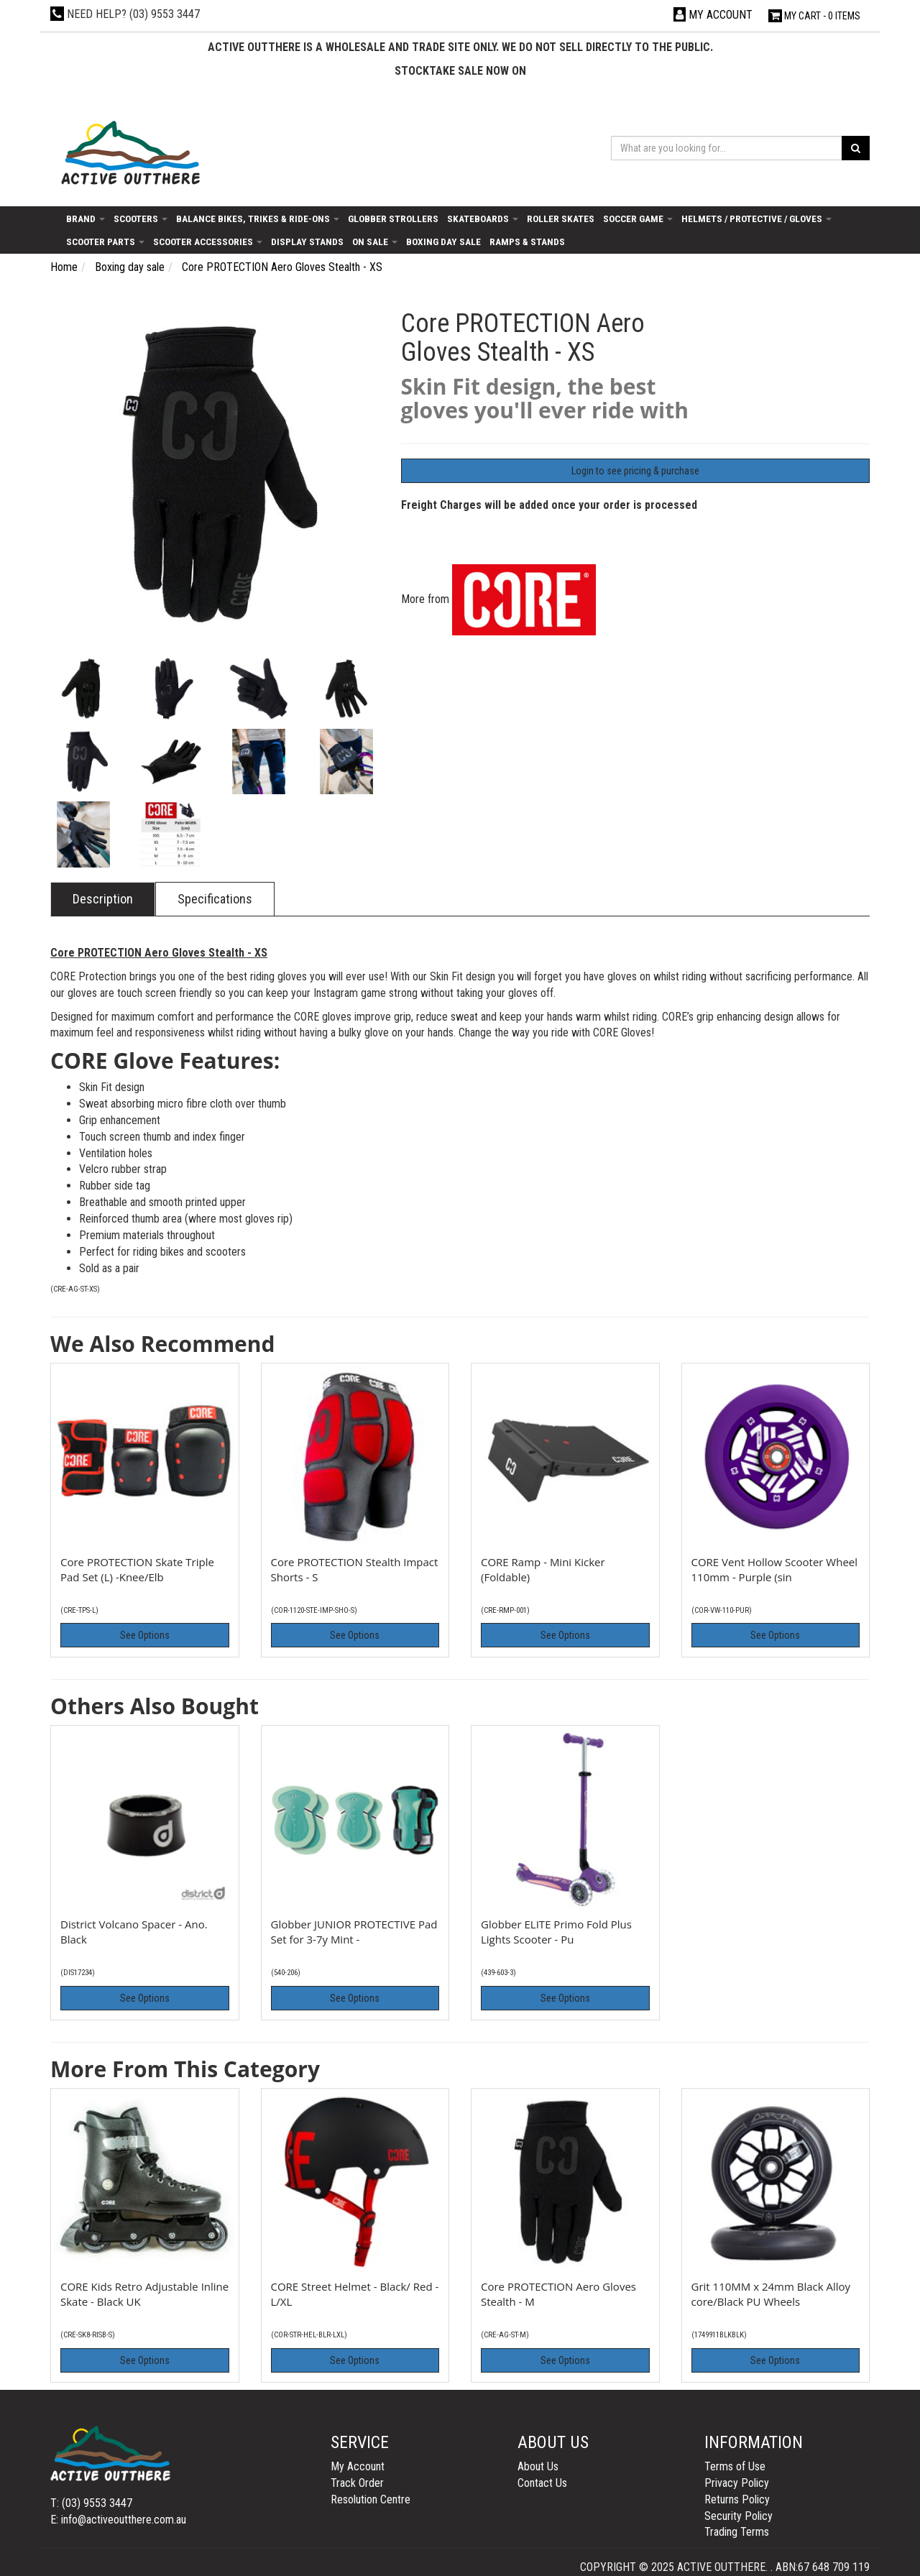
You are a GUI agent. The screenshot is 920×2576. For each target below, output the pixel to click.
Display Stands (307, 241)
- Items (814, 15)
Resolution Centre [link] (370, 2499)
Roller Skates (560, 218)
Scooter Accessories (207, 241)
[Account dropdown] (713, 15)
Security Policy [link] (738, 2516)
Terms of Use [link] (734, 2466)
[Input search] (726, 148)
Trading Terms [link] (736, 2532)
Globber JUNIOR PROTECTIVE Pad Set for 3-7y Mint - (354, 1931)
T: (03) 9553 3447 (91, 2503)
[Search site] (856, 148)
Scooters (140, 218)
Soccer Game (638, 218)
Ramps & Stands (527, 241)
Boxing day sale (443, 241)
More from (498, 599)
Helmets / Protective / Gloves (756, 218)
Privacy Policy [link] (736, 2483)
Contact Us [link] (542, 2483)
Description (103, 898)
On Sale (374, 241)
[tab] (102, 899)
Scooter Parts (105, 241)
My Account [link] (358, 2466)
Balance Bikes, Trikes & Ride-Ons (257, 218)
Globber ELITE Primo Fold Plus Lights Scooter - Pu (556, 1931)
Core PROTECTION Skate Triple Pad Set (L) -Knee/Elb (137, 1569)
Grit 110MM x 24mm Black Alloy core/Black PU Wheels (771, 2294)
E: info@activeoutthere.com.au (118, 2519)
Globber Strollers (393, 218)
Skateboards (482, 218)
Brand (85, 218)
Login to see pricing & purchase (635, 471)
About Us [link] (538, 2466)
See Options (145, 1635)
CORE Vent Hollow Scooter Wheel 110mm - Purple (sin (774, 1569)
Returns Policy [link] (737, 2499)
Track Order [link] (357, 2483)
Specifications (215, 898)
